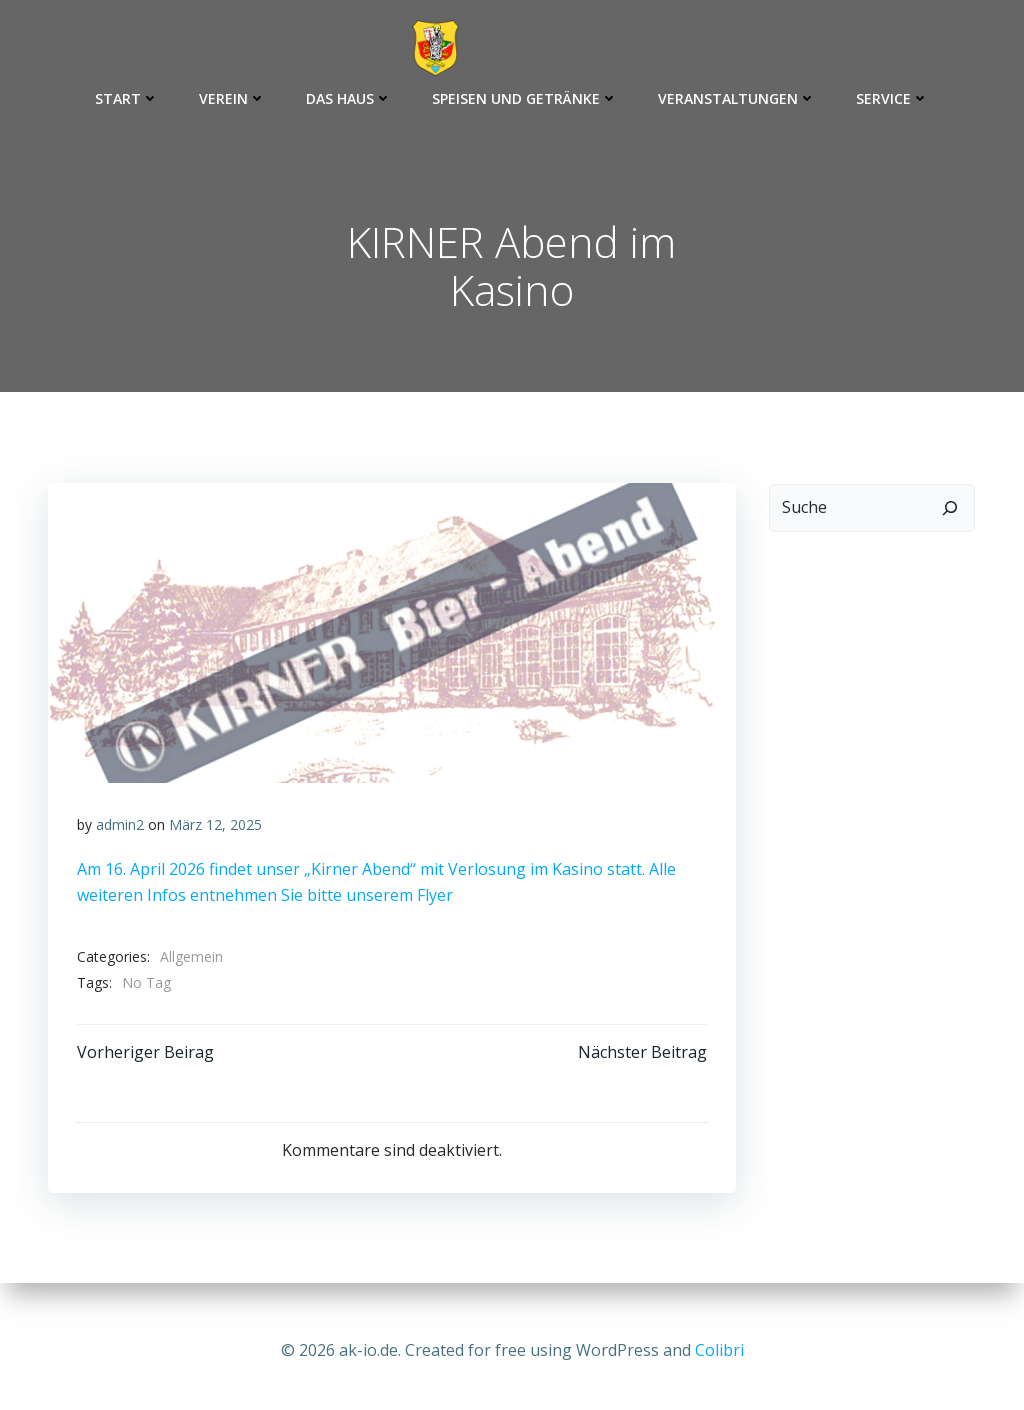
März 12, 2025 (215, 827)
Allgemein (191, 960)
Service (892, 98)
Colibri (719, 1350)
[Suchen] (952, 509)
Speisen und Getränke (525, 98)
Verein (232, 98)
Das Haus (349, 98)
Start (127, 98)
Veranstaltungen (737, 98)
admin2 (120, 827)
